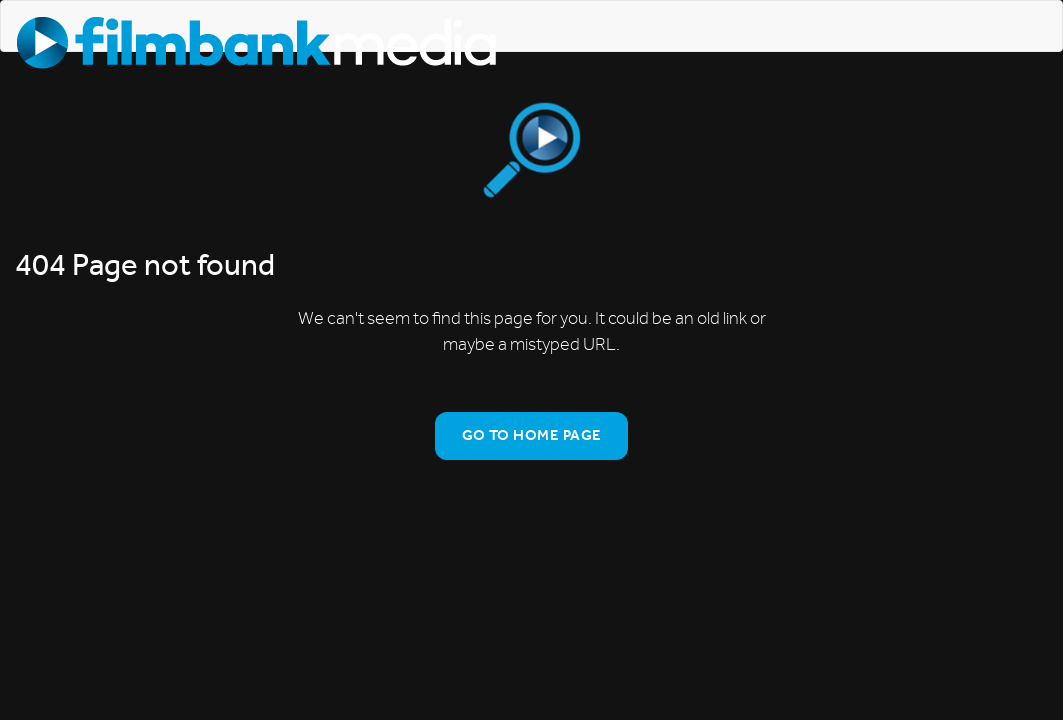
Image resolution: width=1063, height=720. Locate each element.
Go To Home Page (532, 435)
